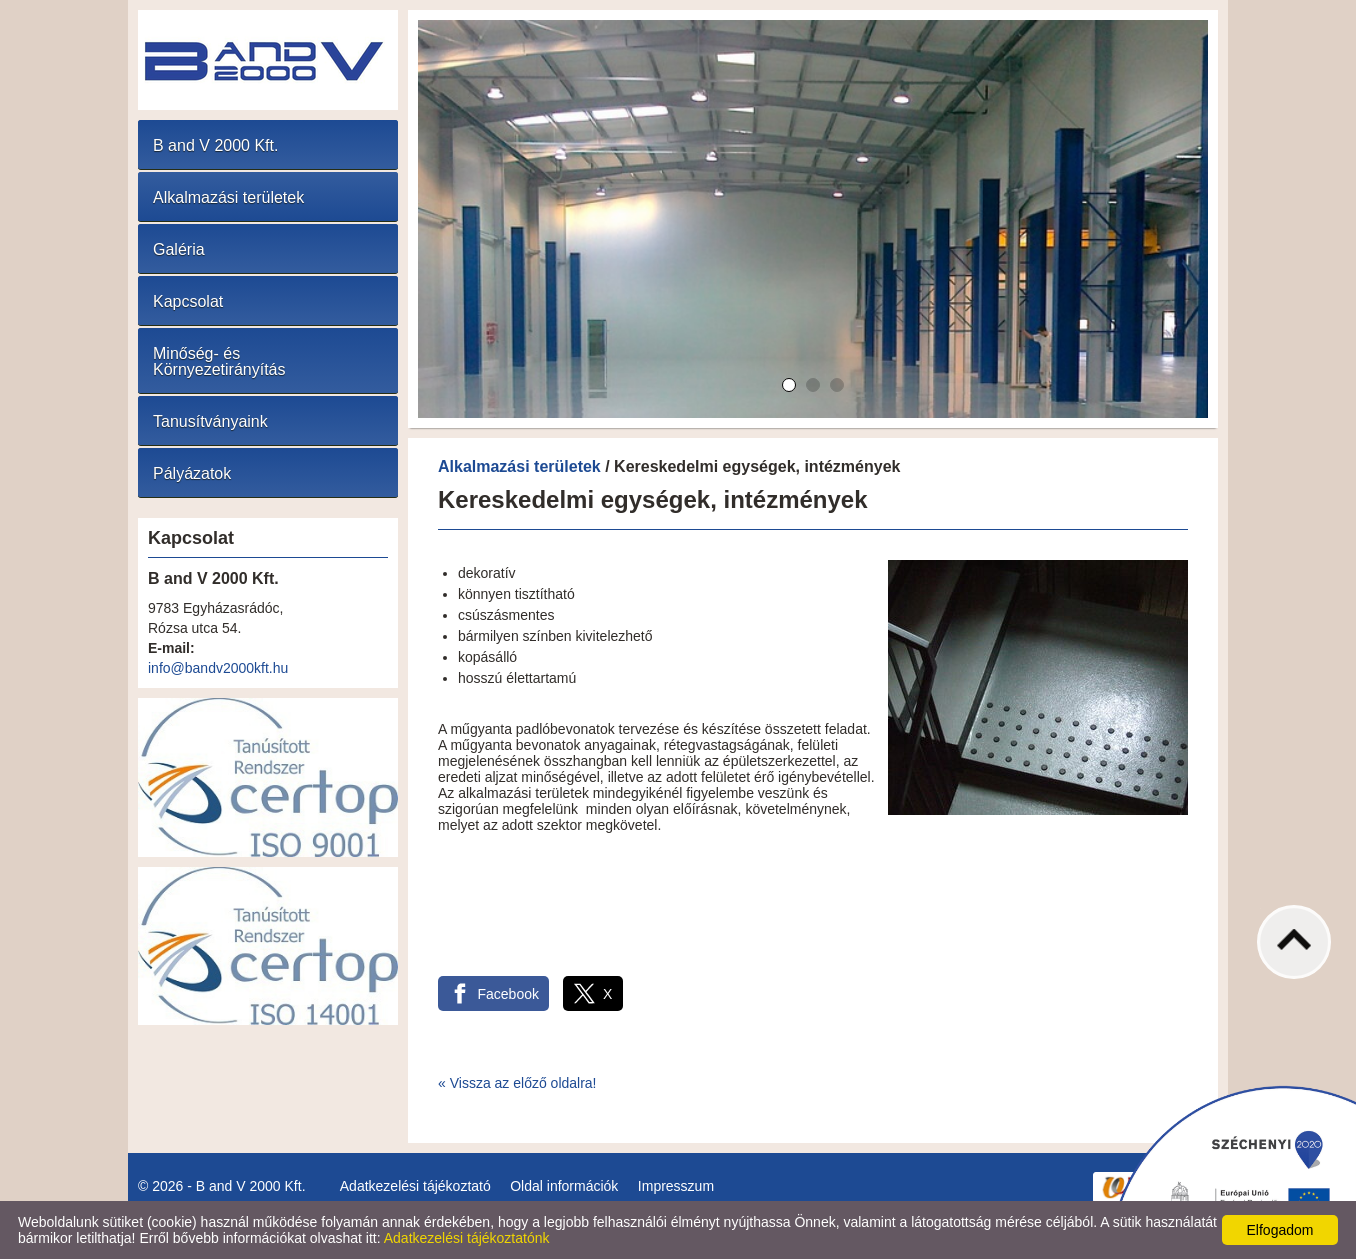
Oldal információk (564, 1186)
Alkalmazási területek (228, 197)
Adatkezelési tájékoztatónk (467, 1238)
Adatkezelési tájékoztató (415, 1186)
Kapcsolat (188, 301)
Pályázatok (192, 473)
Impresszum (676, 1186)
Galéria (179, 249)
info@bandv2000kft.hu (218, 668)
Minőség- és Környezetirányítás (219, 361)
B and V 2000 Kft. (215, 145)
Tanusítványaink (210, 421)
